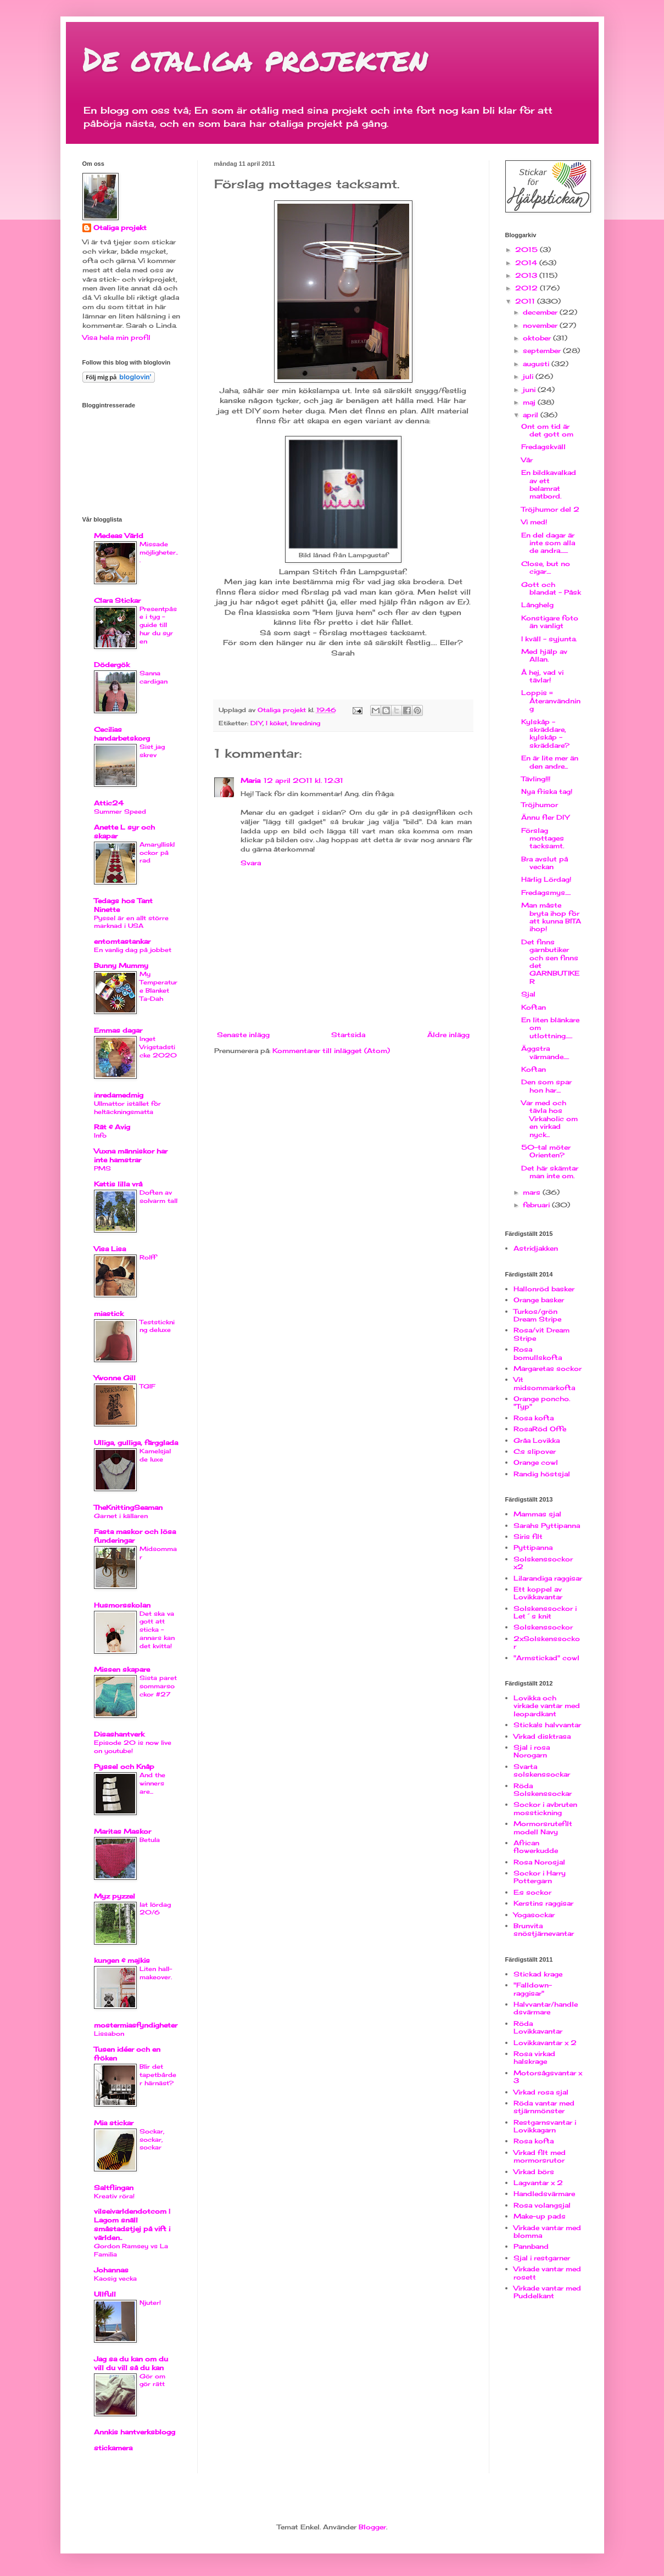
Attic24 (109, 803)
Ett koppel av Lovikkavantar (538, 1593)
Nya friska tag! (546, 791)
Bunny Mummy (121, 965)
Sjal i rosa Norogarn (532, 1751)
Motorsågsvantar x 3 (548, 2077)
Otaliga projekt (120, 227)
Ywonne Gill (115, 1378)
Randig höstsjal (542, 1474)
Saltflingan (113, 2187)
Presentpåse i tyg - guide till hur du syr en (158, 625)
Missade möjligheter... (159, 552)
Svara (251, 863)
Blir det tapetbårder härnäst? (158, 2075)
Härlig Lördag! (546, 879)
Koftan (533, 1007)
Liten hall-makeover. (156, 1973)
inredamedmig (118, 1095)
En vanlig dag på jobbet (132, 950)
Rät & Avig (112, 1127)
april (531, 415)
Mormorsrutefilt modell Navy (543, 1827)
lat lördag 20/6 (155, 1909)
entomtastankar (122, 941)
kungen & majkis (122, 1960)
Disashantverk (119, 1734)
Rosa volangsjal (542, 2205)
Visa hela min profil (116, 337)
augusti (537, 364)
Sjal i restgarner (542, 2258)
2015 (527, 249)
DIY (256, 723)
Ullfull (105, 2294)
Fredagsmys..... (546, 892)
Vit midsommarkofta (544, 1383)
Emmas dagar (118, 1030)
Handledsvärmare (544, 2193)
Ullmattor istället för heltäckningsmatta (127, 1108)
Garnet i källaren (121, 1516)
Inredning (305, 723)
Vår (527, 460)
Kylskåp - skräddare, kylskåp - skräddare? (545, 733)
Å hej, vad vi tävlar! (542, 676)
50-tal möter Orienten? (546, 1151)
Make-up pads (540, 2216)
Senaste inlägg (243, 1035)
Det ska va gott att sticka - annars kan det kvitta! (157, 1630)
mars (533, 1192)
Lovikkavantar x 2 (545, 2043)
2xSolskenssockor (547, 1642)
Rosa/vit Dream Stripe (542, 1334)
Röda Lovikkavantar (538, 2027)
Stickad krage (538, 1974)
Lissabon (109, 2033)
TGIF (147, 1386)
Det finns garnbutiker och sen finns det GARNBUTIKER (550, 961)
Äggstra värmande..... (545, 1052)
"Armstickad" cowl (546, 1658)
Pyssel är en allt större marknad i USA (131, 922)
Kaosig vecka (115, 2278)
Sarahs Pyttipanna (547, 1525)
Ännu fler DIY (545, 817)
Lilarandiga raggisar (548, 1578)
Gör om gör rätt (152, 2380)
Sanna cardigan (154, 677)
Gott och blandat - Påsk (551, 588)
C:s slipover (535, 1451)
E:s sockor (532, 1892)
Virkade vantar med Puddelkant (547, 2292)
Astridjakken (536, 1248)
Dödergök (112, 664)
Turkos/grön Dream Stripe (537, 1315)
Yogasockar (534, 1915)
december (541, 312)
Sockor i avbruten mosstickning (545, 1808)
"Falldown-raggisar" (533, 1989)
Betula (150, 1840)
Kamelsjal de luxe (155, 1455)
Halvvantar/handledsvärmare (546, 2008)
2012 (527, 288)
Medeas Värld (118, 535)
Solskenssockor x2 (543, 1563)
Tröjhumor (539, 804)
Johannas (111, 2270)
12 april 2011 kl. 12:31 (303, 780)
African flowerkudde (536, 1847)
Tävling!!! (535, 779)
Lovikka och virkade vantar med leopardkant (547, 1706)
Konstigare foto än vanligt (549, 622)
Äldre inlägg (448, 1035)
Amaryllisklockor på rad (157, 853)
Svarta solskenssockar (542, 1770)
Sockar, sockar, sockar (152, 2139)
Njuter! (150, 2302)
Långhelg (537, 605)
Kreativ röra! (114, 2196)
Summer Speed (120, 811)
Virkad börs (534, 2172)
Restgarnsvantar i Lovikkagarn (545, 2126)
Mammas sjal (537, 1514)
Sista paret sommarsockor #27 (158, 1686)
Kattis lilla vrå (118, 1184)
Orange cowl (536, 1462)
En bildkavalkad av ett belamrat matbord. (548, 484)
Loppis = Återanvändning (551, 700)
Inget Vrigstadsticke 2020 (158, 1047)
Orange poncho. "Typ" (542, 1402)
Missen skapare (122, 1669)
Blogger (372, 2527)
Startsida (348, 1035)
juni (530, 389)
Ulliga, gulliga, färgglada (136, 1442)
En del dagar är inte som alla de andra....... (548, 543)
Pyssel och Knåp (124, 1766)
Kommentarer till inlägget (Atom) (331, 1050)
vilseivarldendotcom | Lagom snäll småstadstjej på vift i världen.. (132, 2224)
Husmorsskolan (122, 1605)
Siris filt (528, 1536)
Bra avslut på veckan (544, 863)
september (543, 350)
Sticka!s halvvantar (547, 1725)
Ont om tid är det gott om (547, 430)
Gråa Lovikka (537, 1440)
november (541, 325)
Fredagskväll (543, 447)
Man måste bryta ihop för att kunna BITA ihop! (551, 917)
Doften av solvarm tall (158, 1197)
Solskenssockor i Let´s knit (545, 1612)
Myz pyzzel (114, 1896)
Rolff (148, 1257)
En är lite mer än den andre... (549, 762)
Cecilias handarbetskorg (122, 733)
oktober (538, 338)
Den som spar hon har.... (546, 1086)
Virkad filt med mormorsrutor (540, 2156)
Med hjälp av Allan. (544, 655)
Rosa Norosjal (539, 1862)
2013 (527, 275)
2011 (526, 301)
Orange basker (539, 1300)
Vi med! (534, 522)
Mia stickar (113, 2123)
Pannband (531, 2246)
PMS (102, 1168)
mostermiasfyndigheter (135, 2025)
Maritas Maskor (122, 1831)
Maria (250, 780)
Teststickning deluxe (157, 1326)
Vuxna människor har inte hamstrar (131, 1155)
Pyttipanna (533, 1547)
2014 (527, 263)
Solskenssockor (543, 1627)
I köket (276, 723)
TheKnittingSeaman (128, 1507)
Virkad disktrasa (542, 1736)
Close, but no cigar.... (545, 567)
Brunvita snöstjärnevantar (544, 1929)
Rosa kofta (534, 1418)
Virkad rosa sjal (541, 2092)
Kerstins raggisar (543, 1903)
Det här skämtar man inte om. (549, 1172)
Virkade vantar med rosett (547, 2273)
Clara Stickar (117, 600)
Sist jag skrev (152, 751)
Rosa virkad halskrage (534, 2057)
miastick (109, 1313)
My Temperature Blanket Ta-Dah (158, 986)
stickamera (113, 2448)
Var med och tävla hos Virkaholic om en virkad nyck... (549, 1119)
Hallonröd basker (544, 1289)
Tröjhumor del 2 (550, 509)
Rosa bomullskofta (538, 1353)
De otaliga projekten (255, 58)
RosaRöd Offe (540, 1429)
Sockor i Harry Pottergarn (540, 1877)
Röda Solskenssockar (543, 1789)
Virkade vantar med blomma (547, 2231)
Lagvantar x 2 (538, 2183)
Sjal (528, 994)
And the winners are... (152, 1783)
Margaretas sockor (548, 1368)
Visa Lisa (110, 1249)
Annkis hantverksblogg (134, 2432)
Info (100, 1135)
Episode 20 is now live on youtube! (132, 1747)
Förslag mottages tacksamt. (542, 838)
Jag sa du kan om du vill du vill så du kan (131, 2363)
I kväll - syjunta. (549, 639)
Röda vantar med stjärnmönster (544, 2107)
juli (529, 376)
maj (530, 402)
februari (537, 1205)
